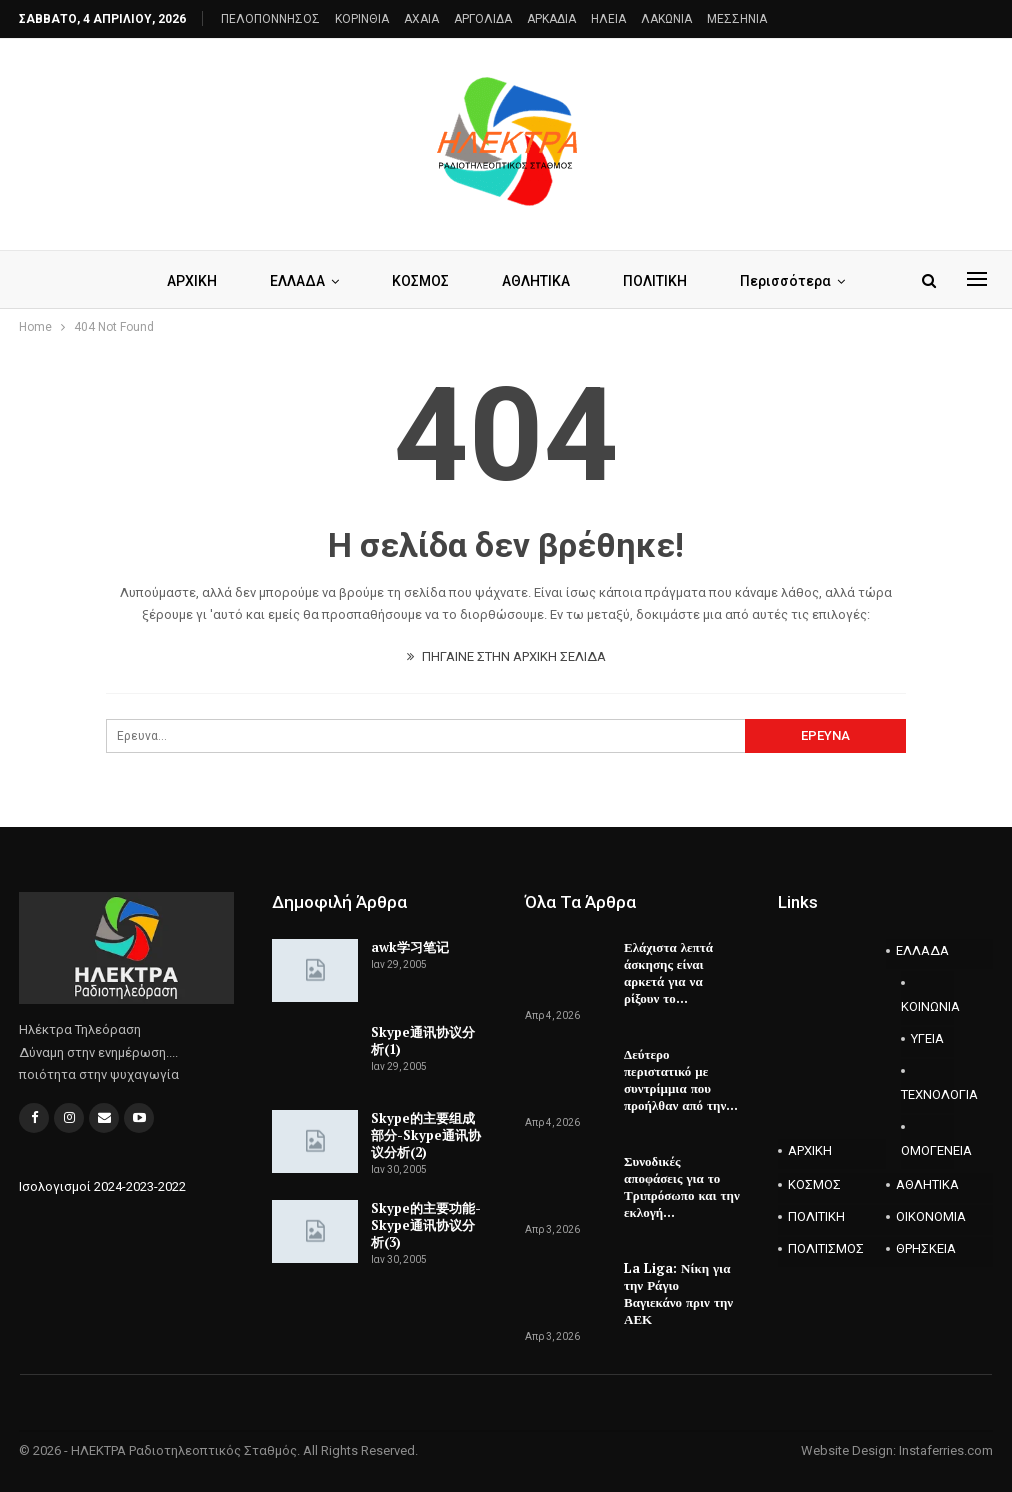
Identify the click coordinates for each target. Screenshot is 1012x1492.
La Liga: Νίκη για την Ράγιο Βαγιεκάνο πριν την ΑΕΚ (678, 1293)
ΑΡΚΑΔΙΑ (551, 19)
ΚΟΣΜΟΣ (420, 281)
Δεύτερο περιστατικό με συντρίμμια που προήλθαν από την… (681, 1079)
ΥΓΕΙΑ (927, 1038)
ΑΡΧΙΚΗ (192, 281)
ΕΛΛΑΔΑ (297, 281)
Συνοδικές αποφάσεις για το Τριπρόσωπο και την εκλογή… (682, 1186)
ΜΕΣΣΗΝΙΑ (737, 19)
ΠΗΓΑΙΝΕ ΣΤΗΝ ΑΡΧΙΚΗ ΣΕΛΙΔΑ (506, 656)
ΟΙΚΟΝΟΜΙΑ (931, 1216)
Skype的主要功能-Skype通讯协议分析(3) (426, 1225)
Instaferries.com (946, 1450)
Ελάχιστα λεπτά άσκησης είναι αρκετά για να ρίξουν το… (668, 972)
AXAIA (421, 19)
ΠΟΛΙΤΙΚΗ (655, 281)
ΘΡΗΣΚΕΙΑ (926, 1248)
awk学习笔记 (410, 947)
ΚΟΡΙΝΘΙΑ (362, 19)
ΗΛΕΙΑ (608, 19)
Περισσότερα (785, 281)
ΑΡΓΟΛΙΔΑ (483, 19)
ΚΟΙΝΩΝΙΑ (928, 1006)
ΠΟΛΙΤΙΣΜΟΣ (826, 1248)
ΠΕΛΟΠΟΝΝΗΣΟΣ (270, 19)
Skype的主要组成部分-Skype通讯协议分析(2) (426, 1135)
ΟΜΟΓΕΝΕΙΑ (928, 1150)
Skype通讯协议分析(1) (423, 1040)
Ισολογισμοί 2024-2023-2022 (102, 1186)
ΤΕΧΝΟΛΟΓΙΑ (928, 1094)
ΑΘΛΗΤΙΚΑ (536, 281)
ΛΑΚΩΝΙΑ (666, 19)
